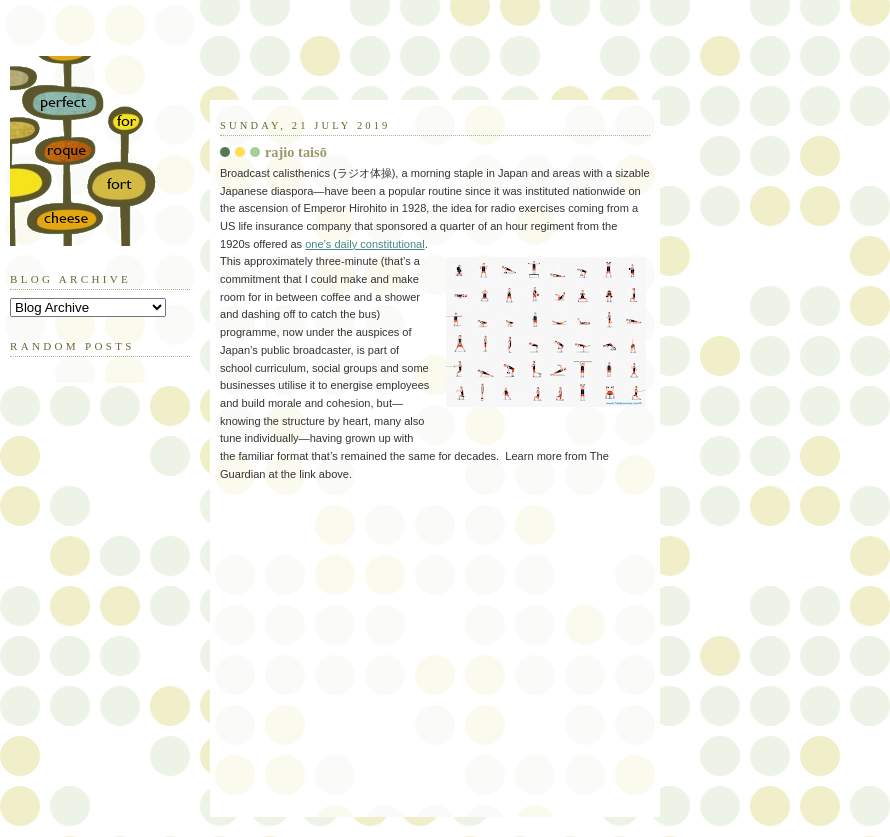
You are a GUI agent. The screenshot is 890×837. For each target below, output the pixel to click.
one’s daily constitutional (365, 244)
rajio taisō (296, 152)
